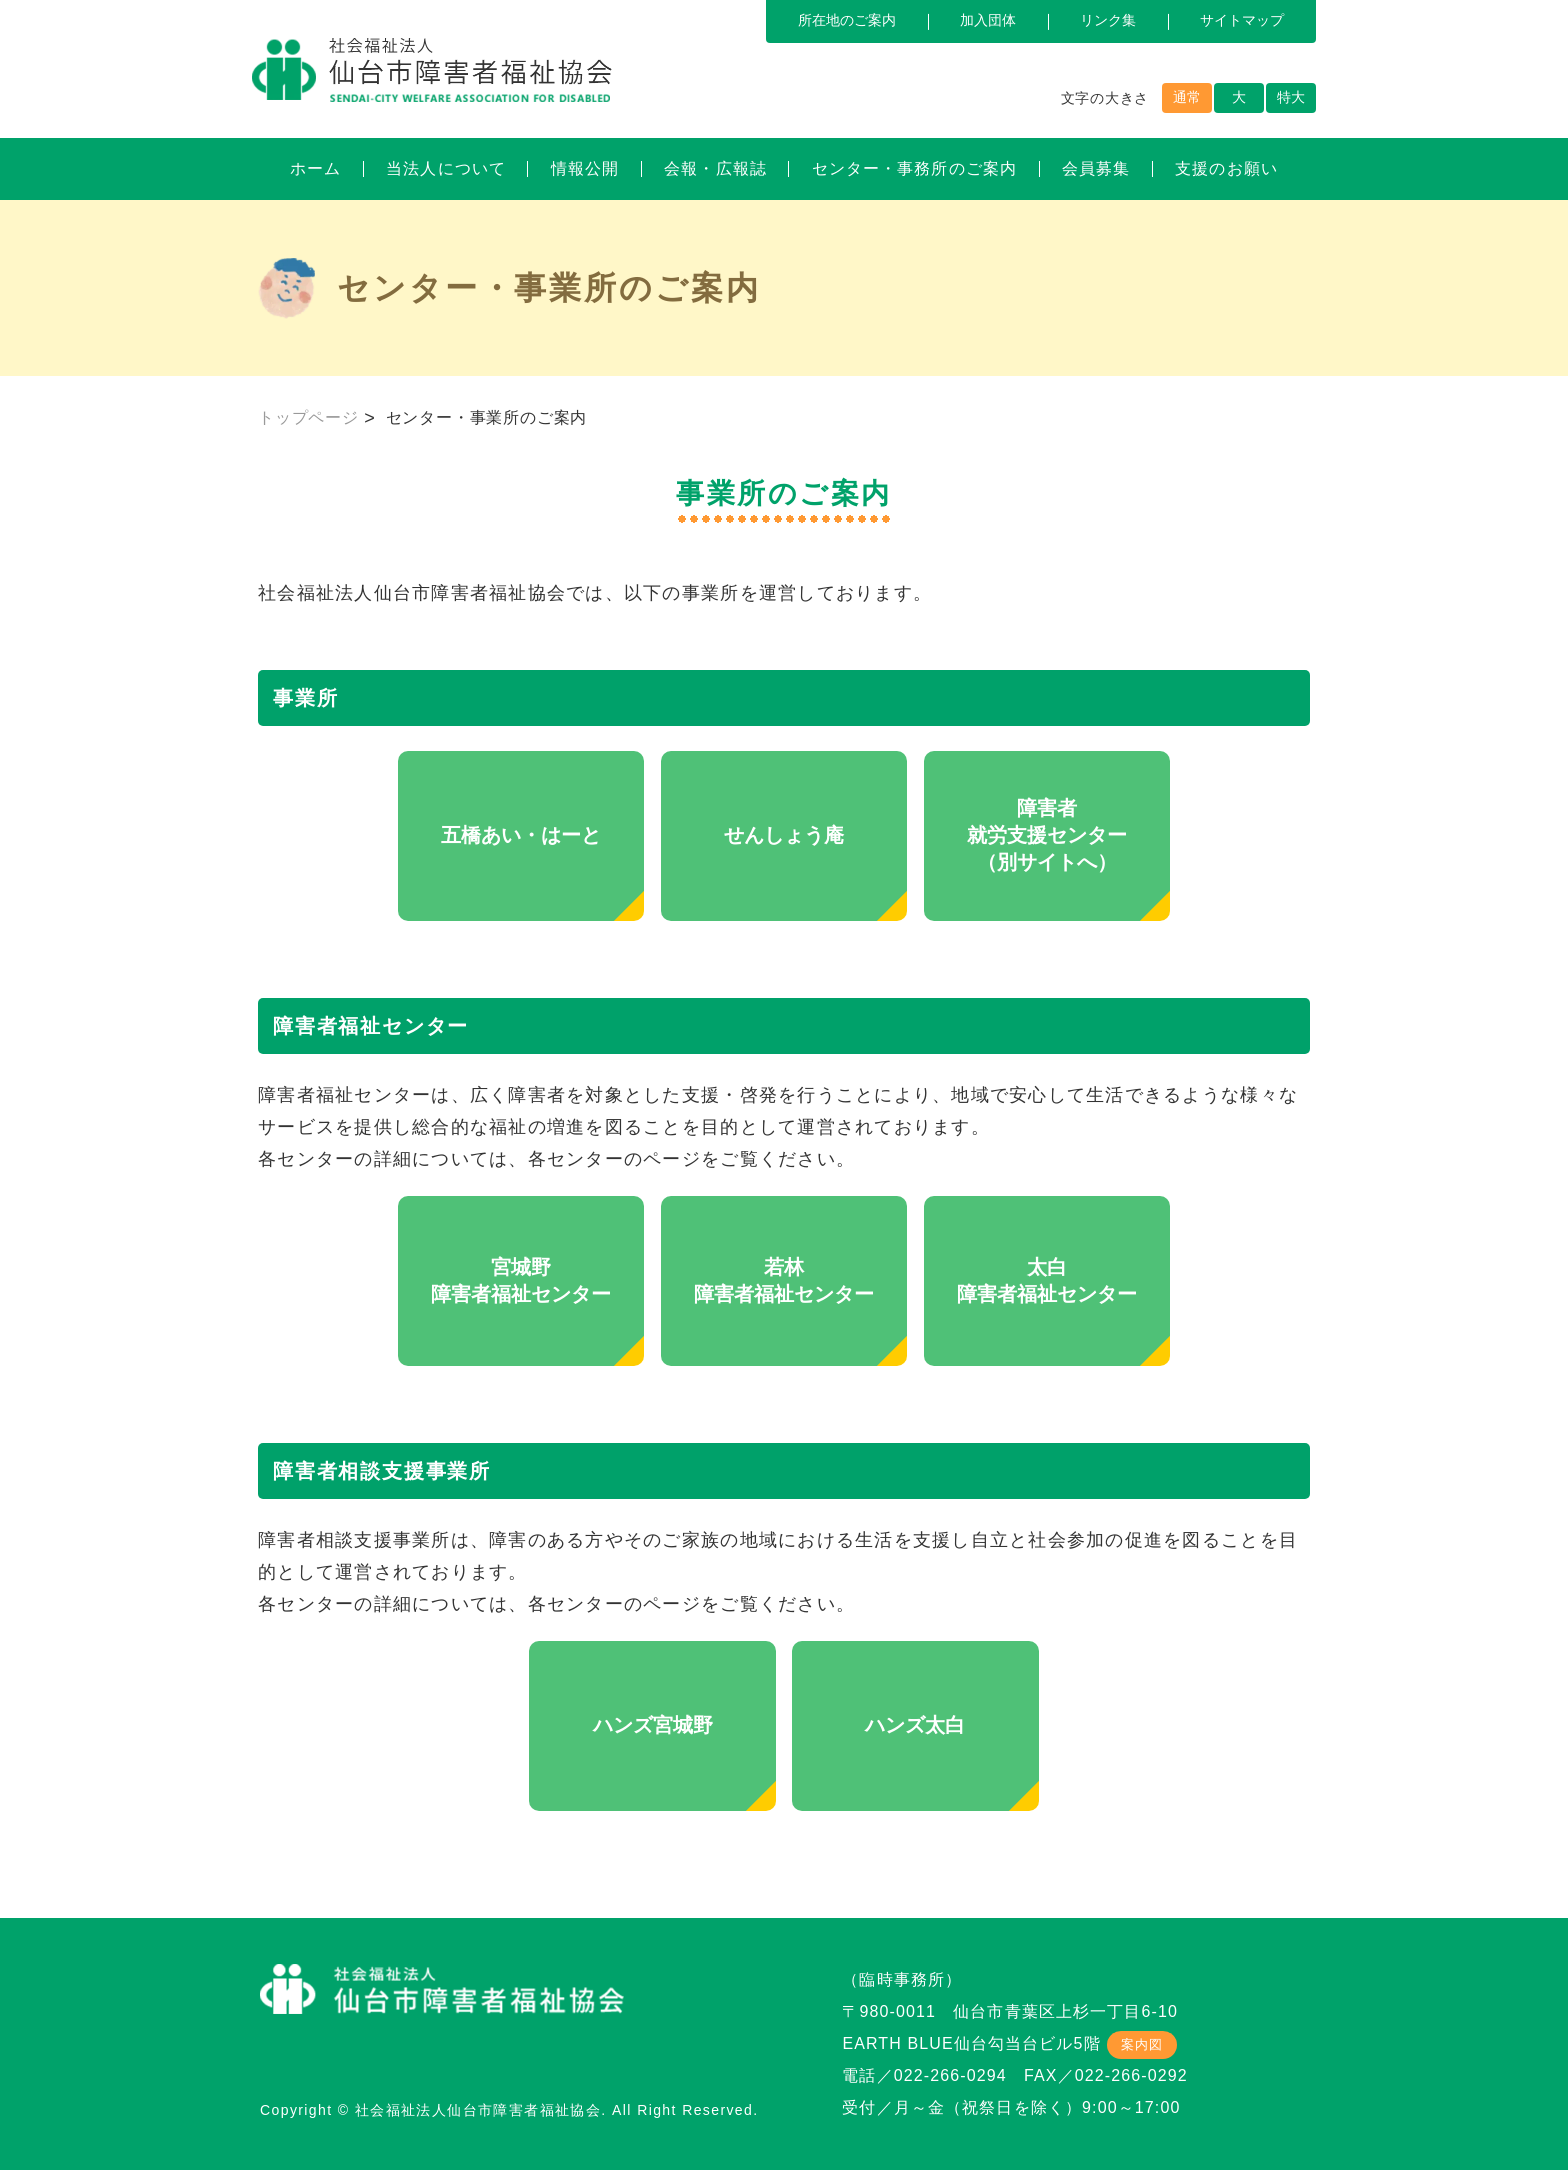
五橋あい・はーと (521, 835)
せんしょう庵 (784, 835)
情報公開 (585, 168)
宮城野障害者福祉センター (521, 1280)
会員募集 (1096, 168)
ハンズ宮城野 (653, 1725)
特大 (1291, 97)
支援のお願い (1226, 168)
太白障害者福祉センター (1047, 1280)
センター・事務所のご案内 (914, 168)
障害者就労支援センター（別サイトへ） (1047, 835)
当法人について (446, 168)
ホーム (315, 168)
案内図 (1142, 2044)
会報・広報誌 (715, 168)
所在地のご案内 (847, 20)
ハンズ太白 (915, 1725)
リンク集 (1108, 20)
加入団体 (988, 20)
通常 (1187, 97)
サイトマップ (1242, 20)
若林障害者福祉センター (784, 1280)
